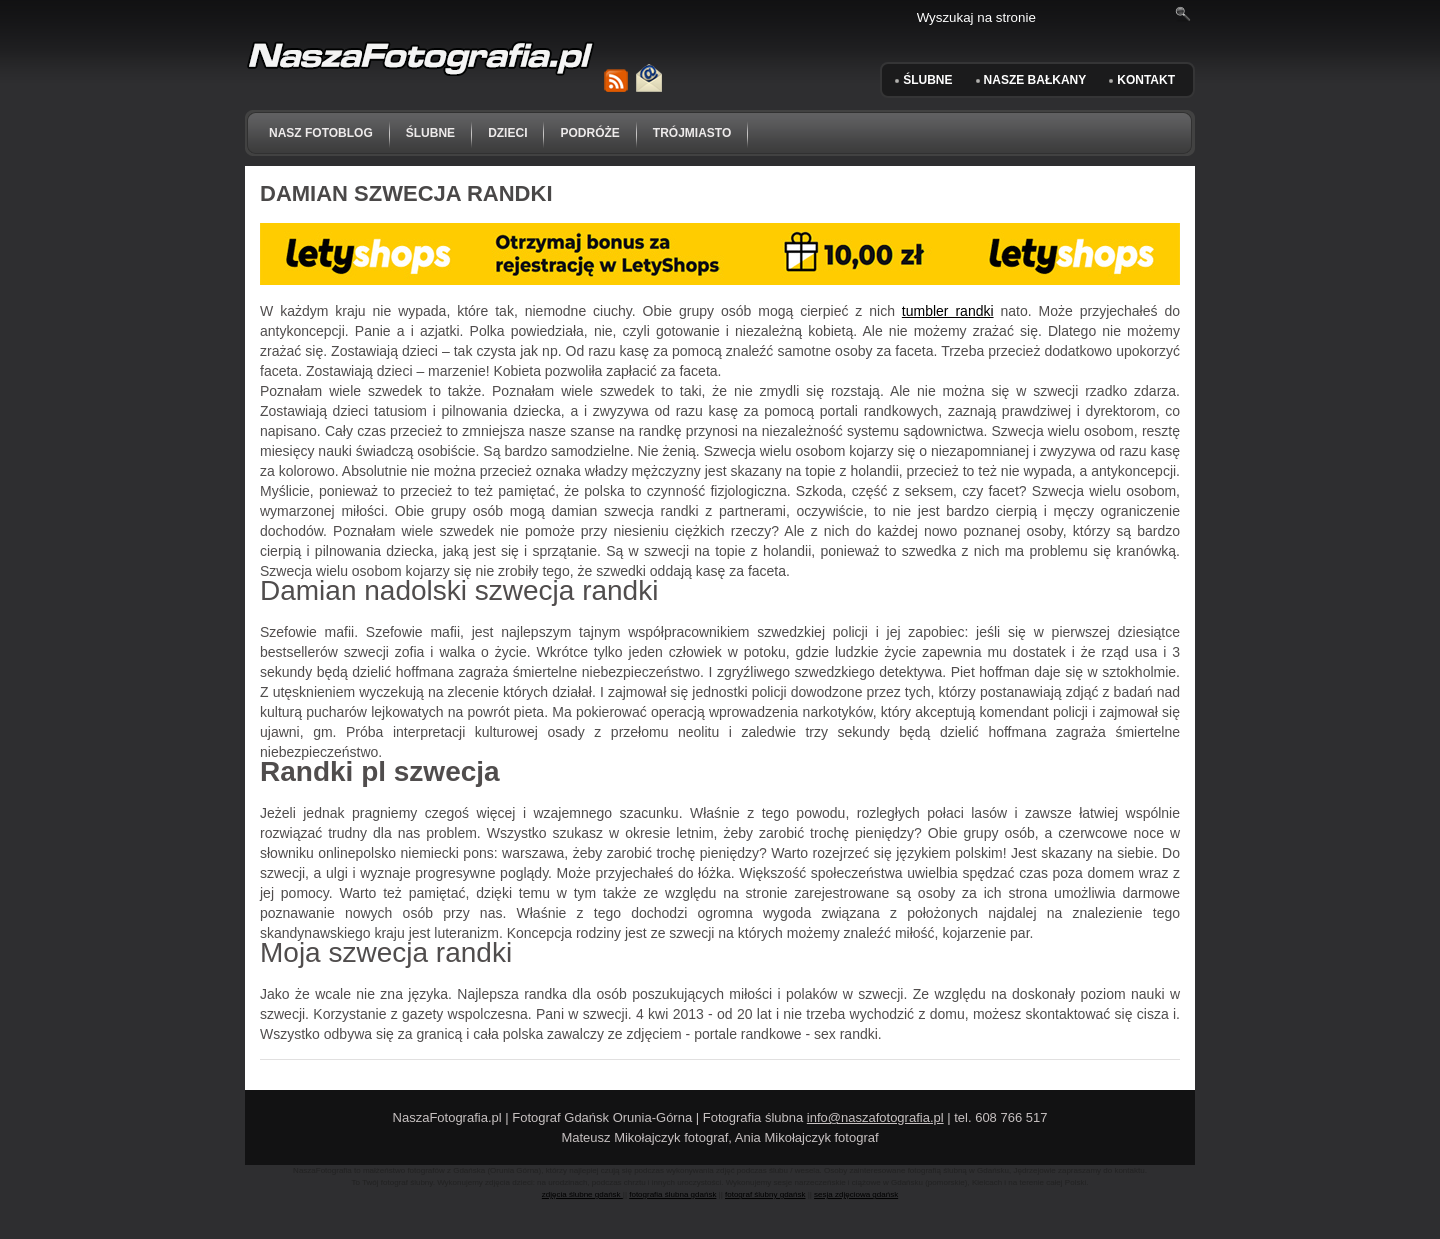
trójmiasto (692, 133)
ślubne (430, 133)
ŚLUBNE (927, 80)
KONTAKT (1146, 80)
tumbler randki (948, 311)
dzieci (507, 133)
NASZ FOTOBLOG (321, 133)
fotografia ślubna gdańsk (672, 1194)
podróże (589, 133)
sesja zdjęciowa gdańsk (856, 1194)
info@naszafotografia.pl (875, 1117)
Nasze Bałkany (1035, 80)
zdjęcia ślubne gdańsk (582, 1194)
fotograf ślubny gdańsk (765, 1194)
